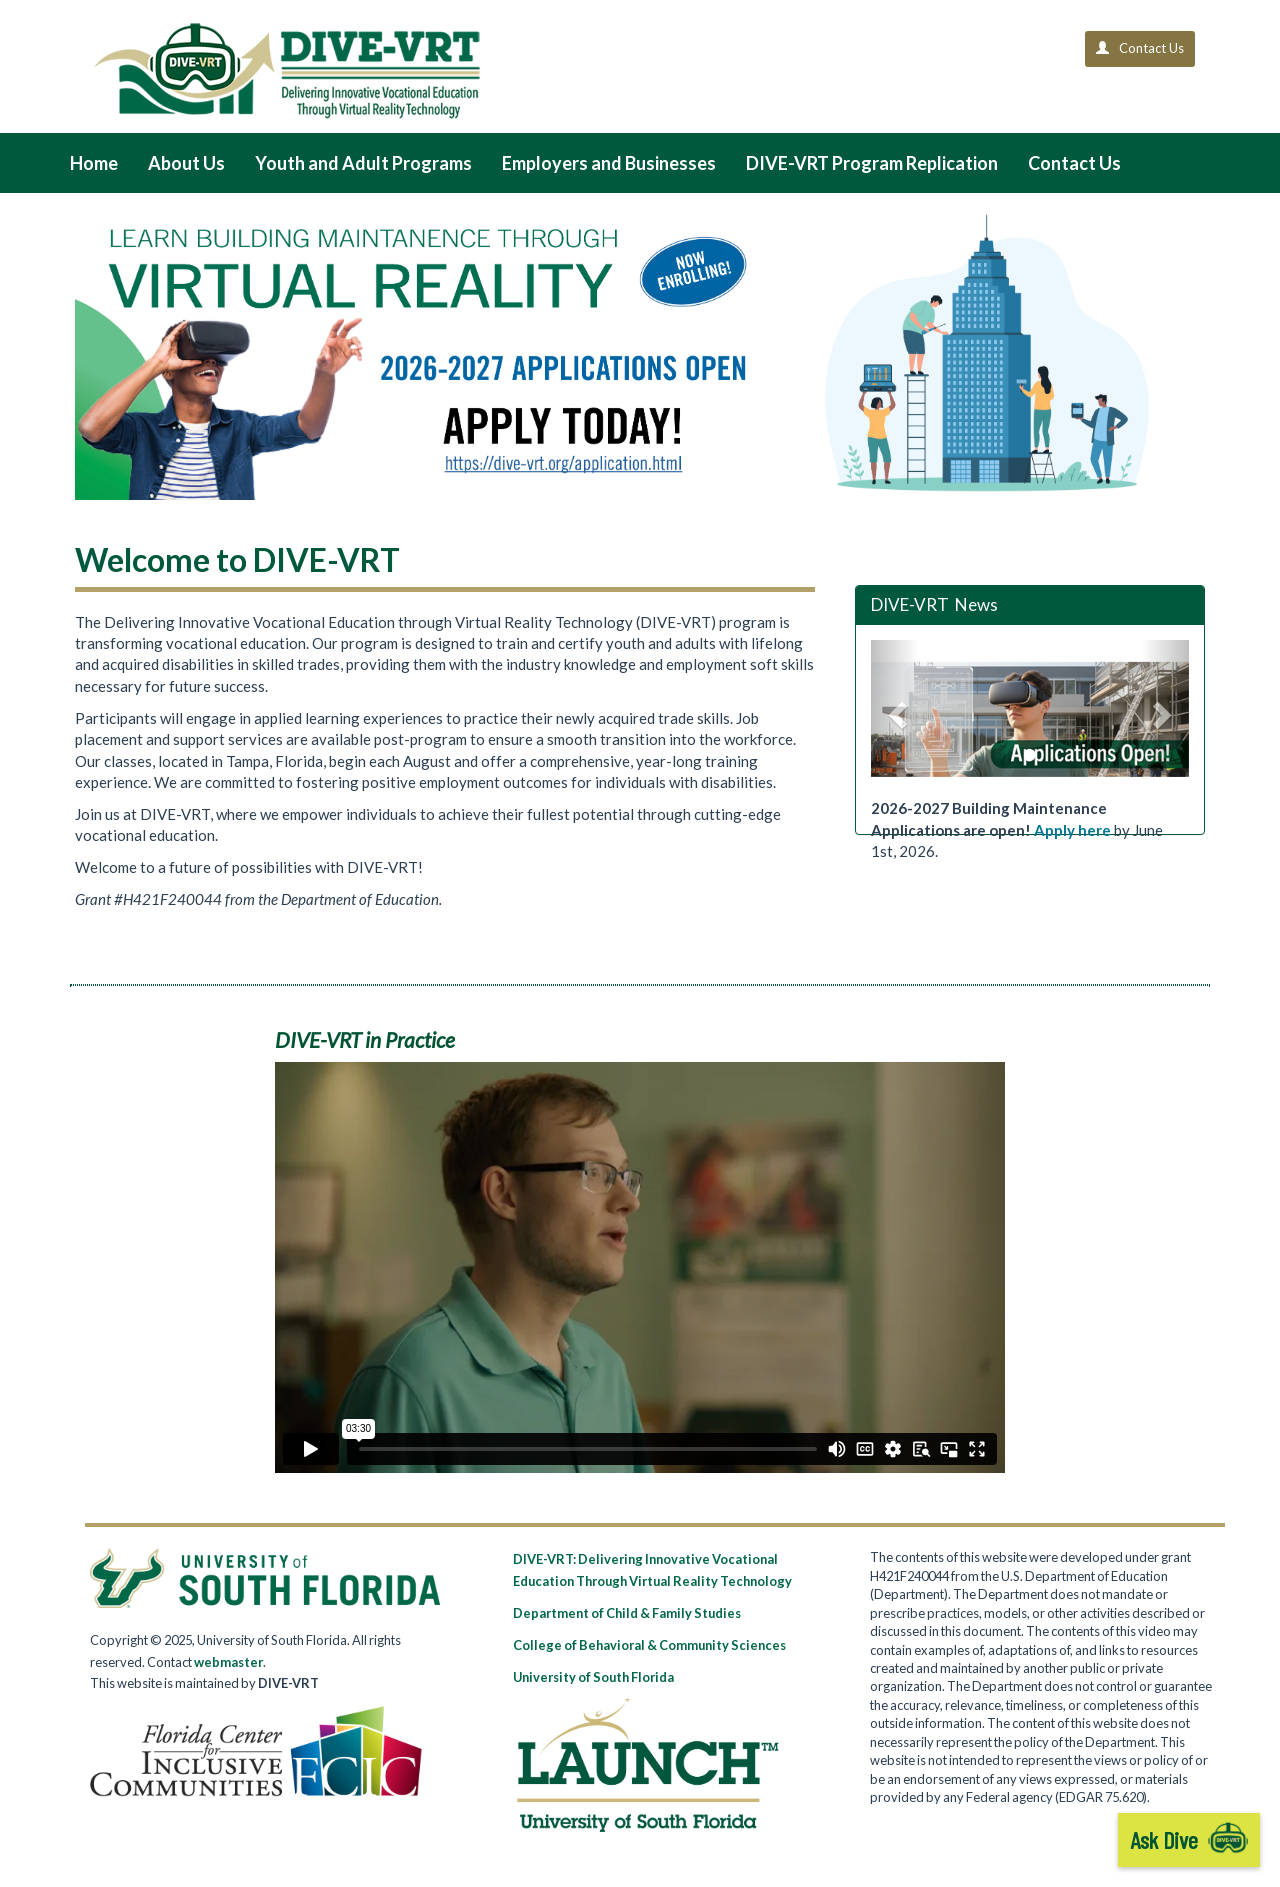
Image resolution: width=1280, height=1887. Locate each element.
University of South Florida (593, 1677)
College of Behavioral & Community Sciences (649, 1645)
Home (94, 163)
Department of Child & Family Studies (627, 1613)
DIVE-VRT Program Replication (872, 163)
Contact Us (1074, 163)
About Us (186, 163)
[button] (895, 708)
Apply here (1072, 830)
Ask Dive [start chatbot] (1189, 1840)
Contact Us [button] (1140, 48)
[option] (1030, 719)
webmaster (228, 1662)
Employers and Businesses (609, 163)
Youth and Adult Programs (363, 163)
